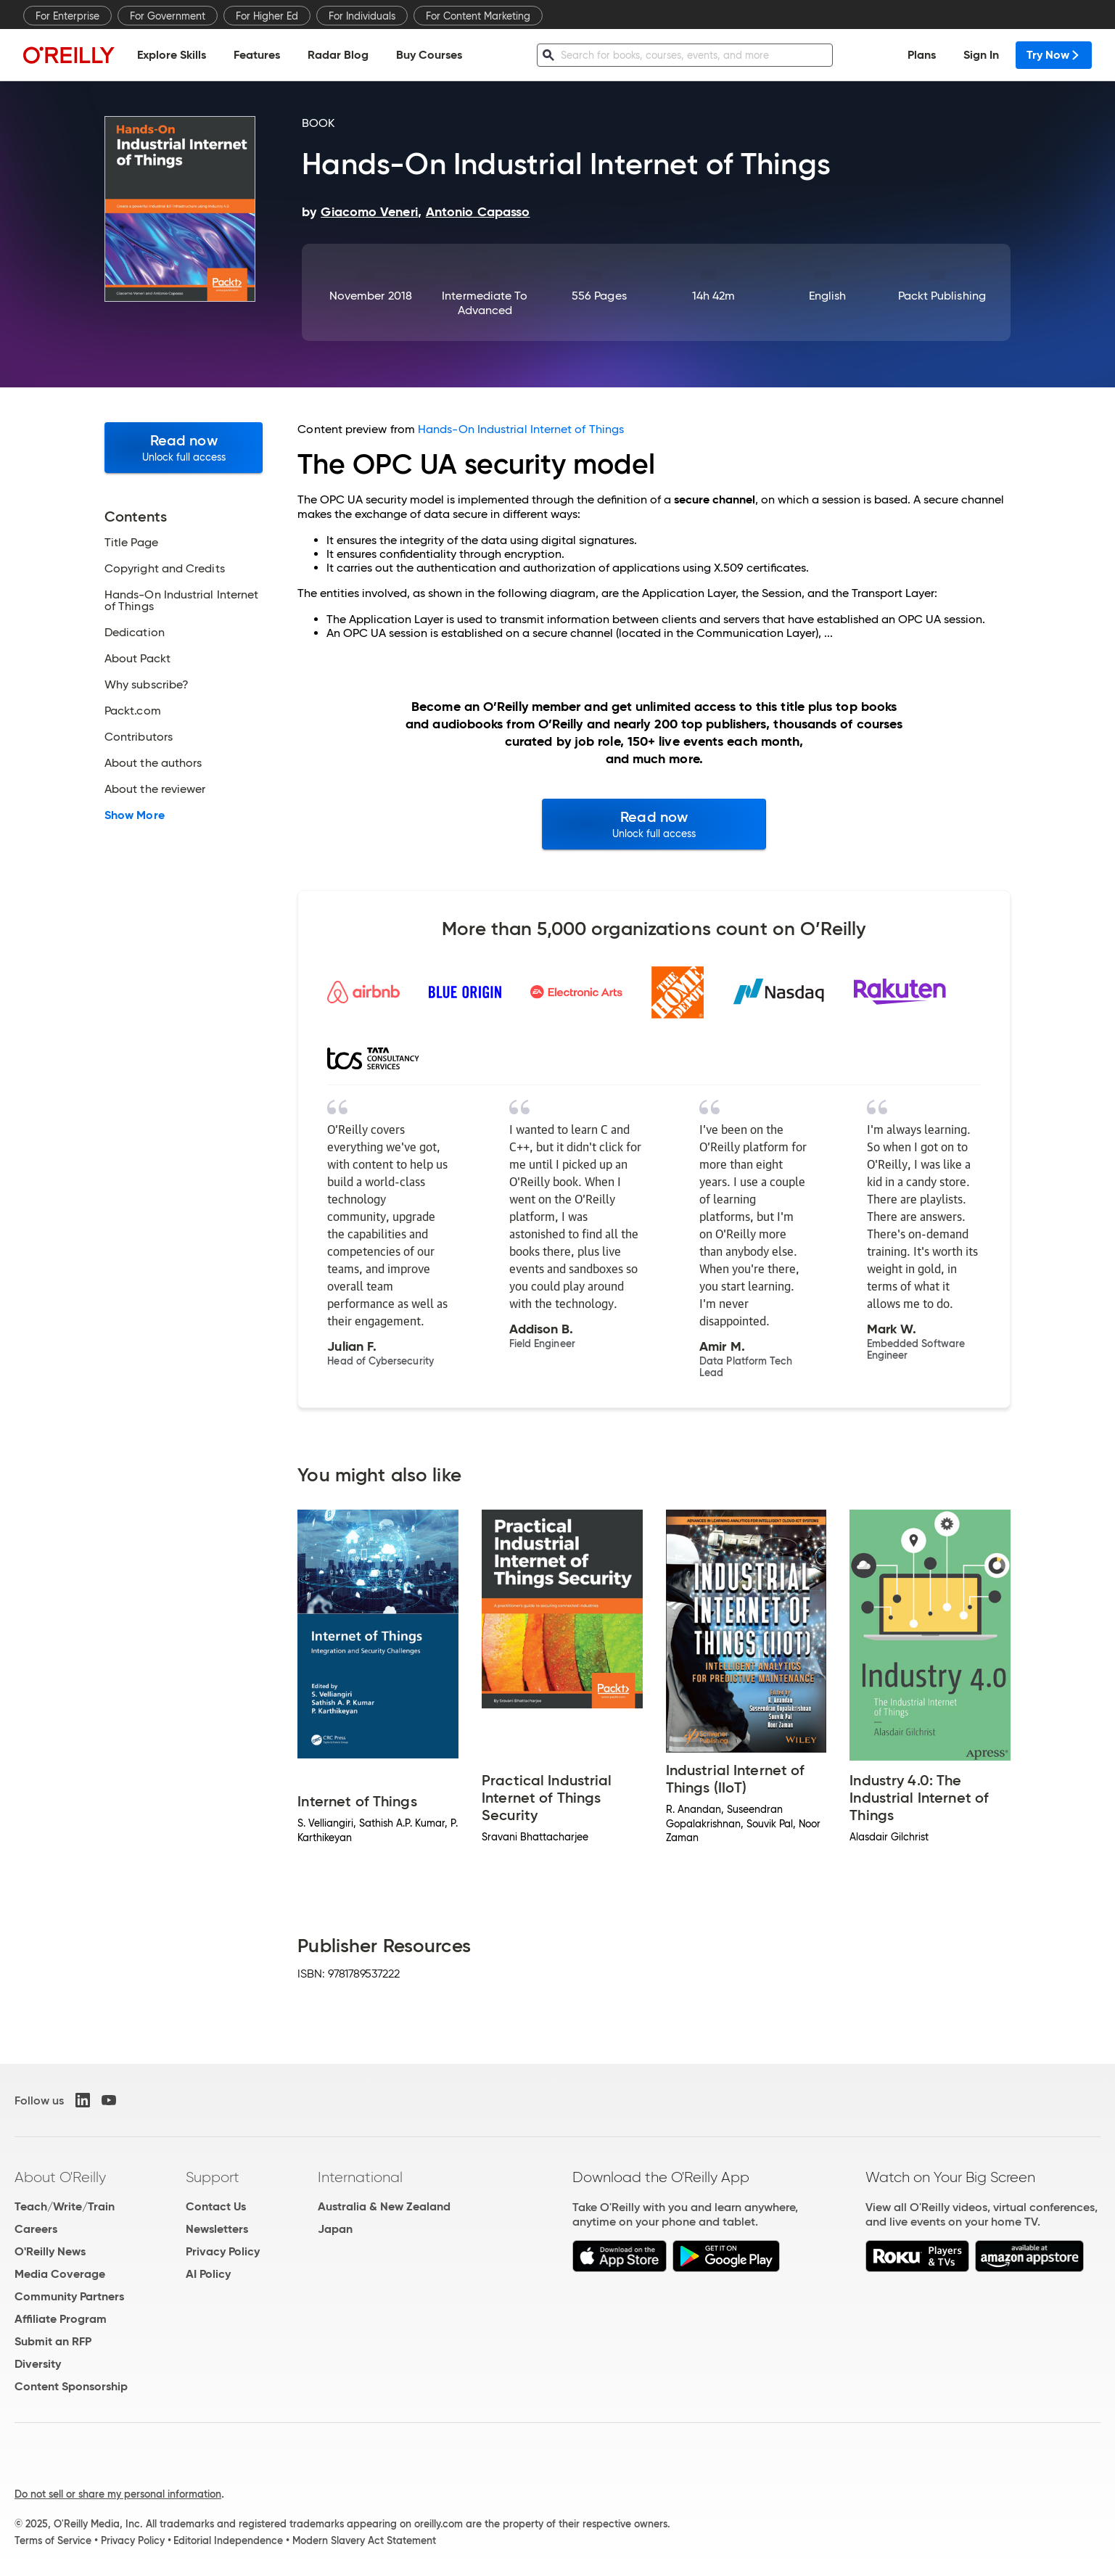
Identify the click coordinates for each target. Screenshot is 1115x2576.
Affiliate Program (61, 2318)
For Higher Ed (267, 15)
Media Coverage (60, 2273)
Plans (922, 54)
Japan (335, 2228)
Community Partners (69, 2296)
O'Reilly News (50, 2251)
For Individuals (362, 15)
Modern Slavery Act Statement (364, 2540)
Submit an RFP (53, 2341)
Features (257, 54)
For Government (167, 15)
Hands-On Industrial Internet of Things (521, 429)
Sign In (981, 54)
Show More (134, 815)
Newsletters (217, 2228)
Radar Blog (338, 54)
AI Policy (208, 2273)
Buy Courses (429, 54)
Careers (36, 2228)
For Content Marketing (478, 15)
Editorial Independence (228, 2540)
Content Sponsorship (71, 2386)
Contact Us (216, 2206)
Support (212, 2177)
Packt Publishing (942, 296)
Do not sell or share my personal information (118, 2494)
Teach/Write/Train (65, 2206)
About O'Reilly (60, 2177)
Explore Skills (171, 54)
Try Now (1053, 54)
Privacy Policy (223, 2251)
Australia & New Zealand (384, 2206)
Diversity (38, 2363)
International (360, 2177)
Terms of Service (53, 2540)
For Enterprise (67, 15)
